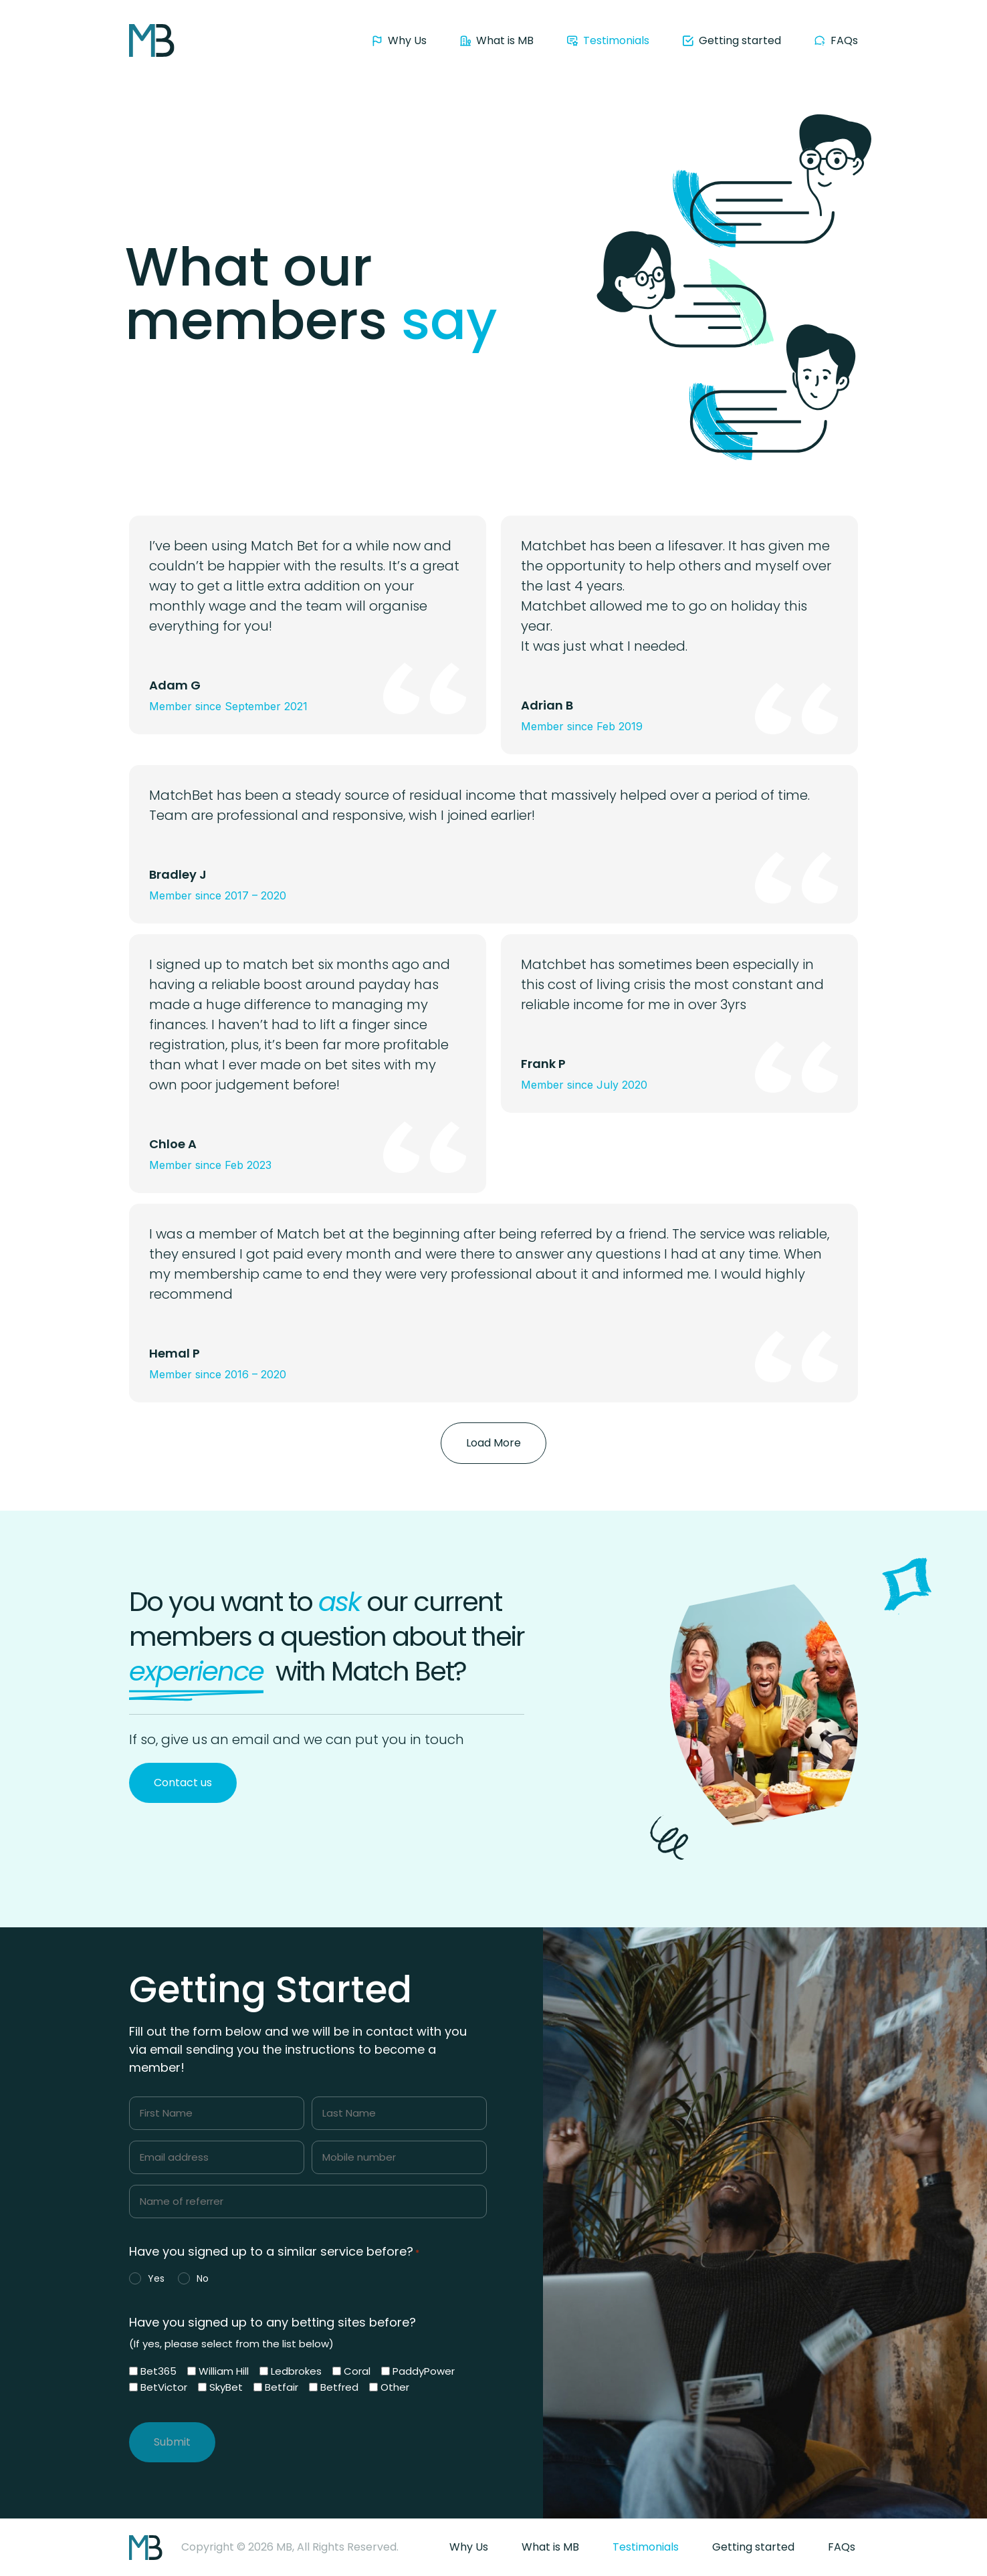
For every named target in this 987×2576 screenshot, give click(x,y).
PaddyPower (424, 2371)
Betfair (281, 2387)
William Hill (224, 2371)
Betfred (339, 2387)
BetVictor (163, 2387)
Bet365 (158, 2371)
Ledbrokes (296, 2371)
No (203, 2278)
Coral (357, 2371)
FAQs (841, 2547)
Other (394, 2387)
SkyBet (226, 2387)
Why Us (468, 2547)
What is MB (550, 2547)
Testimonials (646, 2547)
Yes (156, 2278)
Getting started (753, 2547)
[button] (493, 1443)
